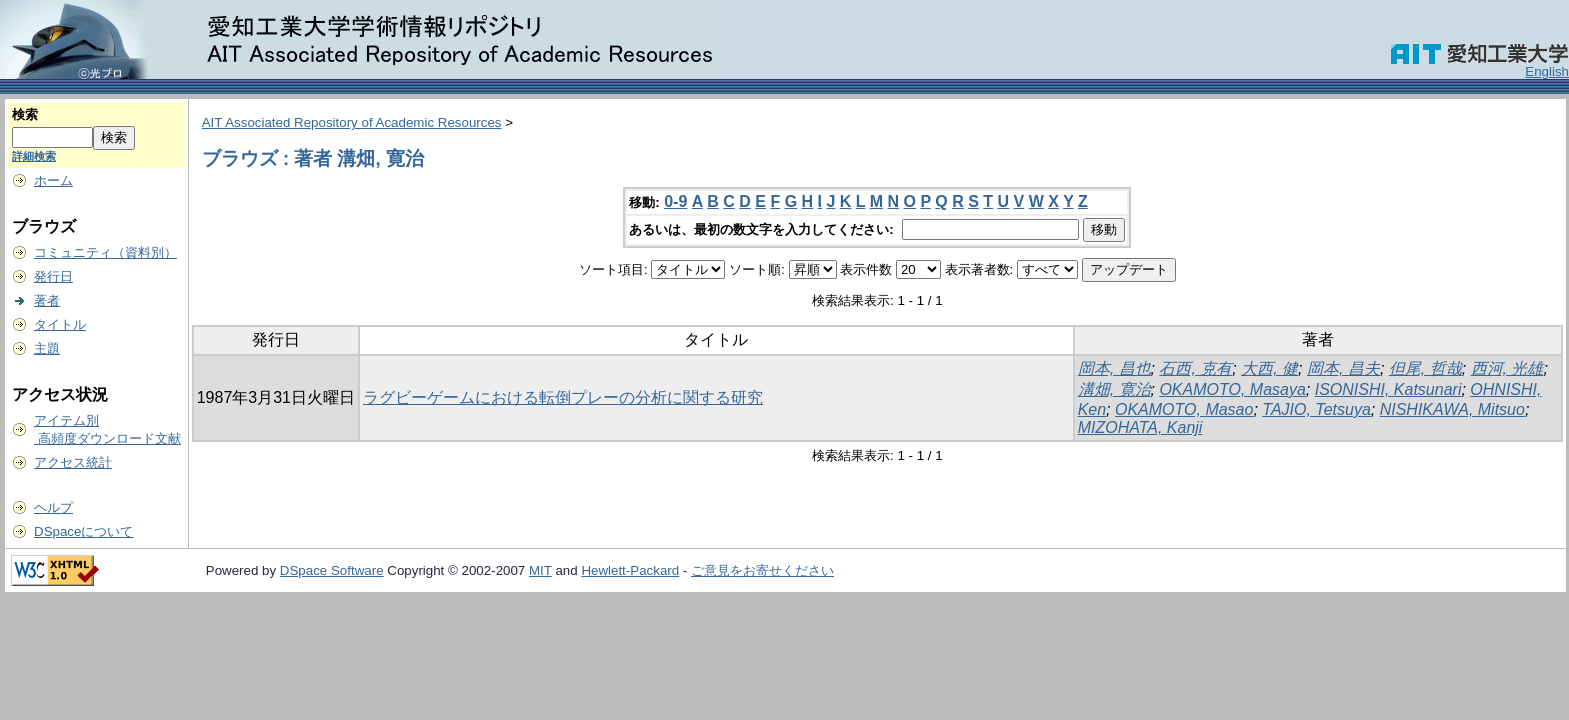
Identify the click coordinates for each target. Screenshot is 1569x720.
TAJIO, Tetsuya (1316, 409)
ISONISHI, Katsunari (1388, 389)
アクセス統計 (73, 462)
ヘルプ (53, 507)
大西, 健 (1269, 368)
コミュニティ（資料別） (105, 252)
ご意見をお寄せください (762, 570)
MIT (540, 570)
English (1547, 71)
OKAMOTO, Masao (1184, 409)
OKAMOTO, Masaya (1232, 389)
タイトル (60, 324)
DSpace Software (332, 570)
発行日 (53, 276)
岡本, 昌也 (1114, 368)
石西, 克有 (1195, 368)
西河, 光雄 (1507, 368)
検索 (25, 114)
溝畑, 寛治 (1114, 389)
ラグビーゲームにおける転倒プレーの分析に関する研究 (563, 397)
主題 (47, 348)
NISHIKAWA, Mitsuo (1452, 409)
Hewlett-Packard (630, 570)
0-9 (675, 201)
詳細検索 (34, 156)
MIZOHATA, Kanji (1140, 427)
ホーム (53, 180)
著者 (47, 300)
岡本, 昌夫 (1343, 368)
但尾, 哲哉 (1425, 368)
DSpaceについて (83, 531)
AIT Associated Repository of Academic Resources (352, 122)
